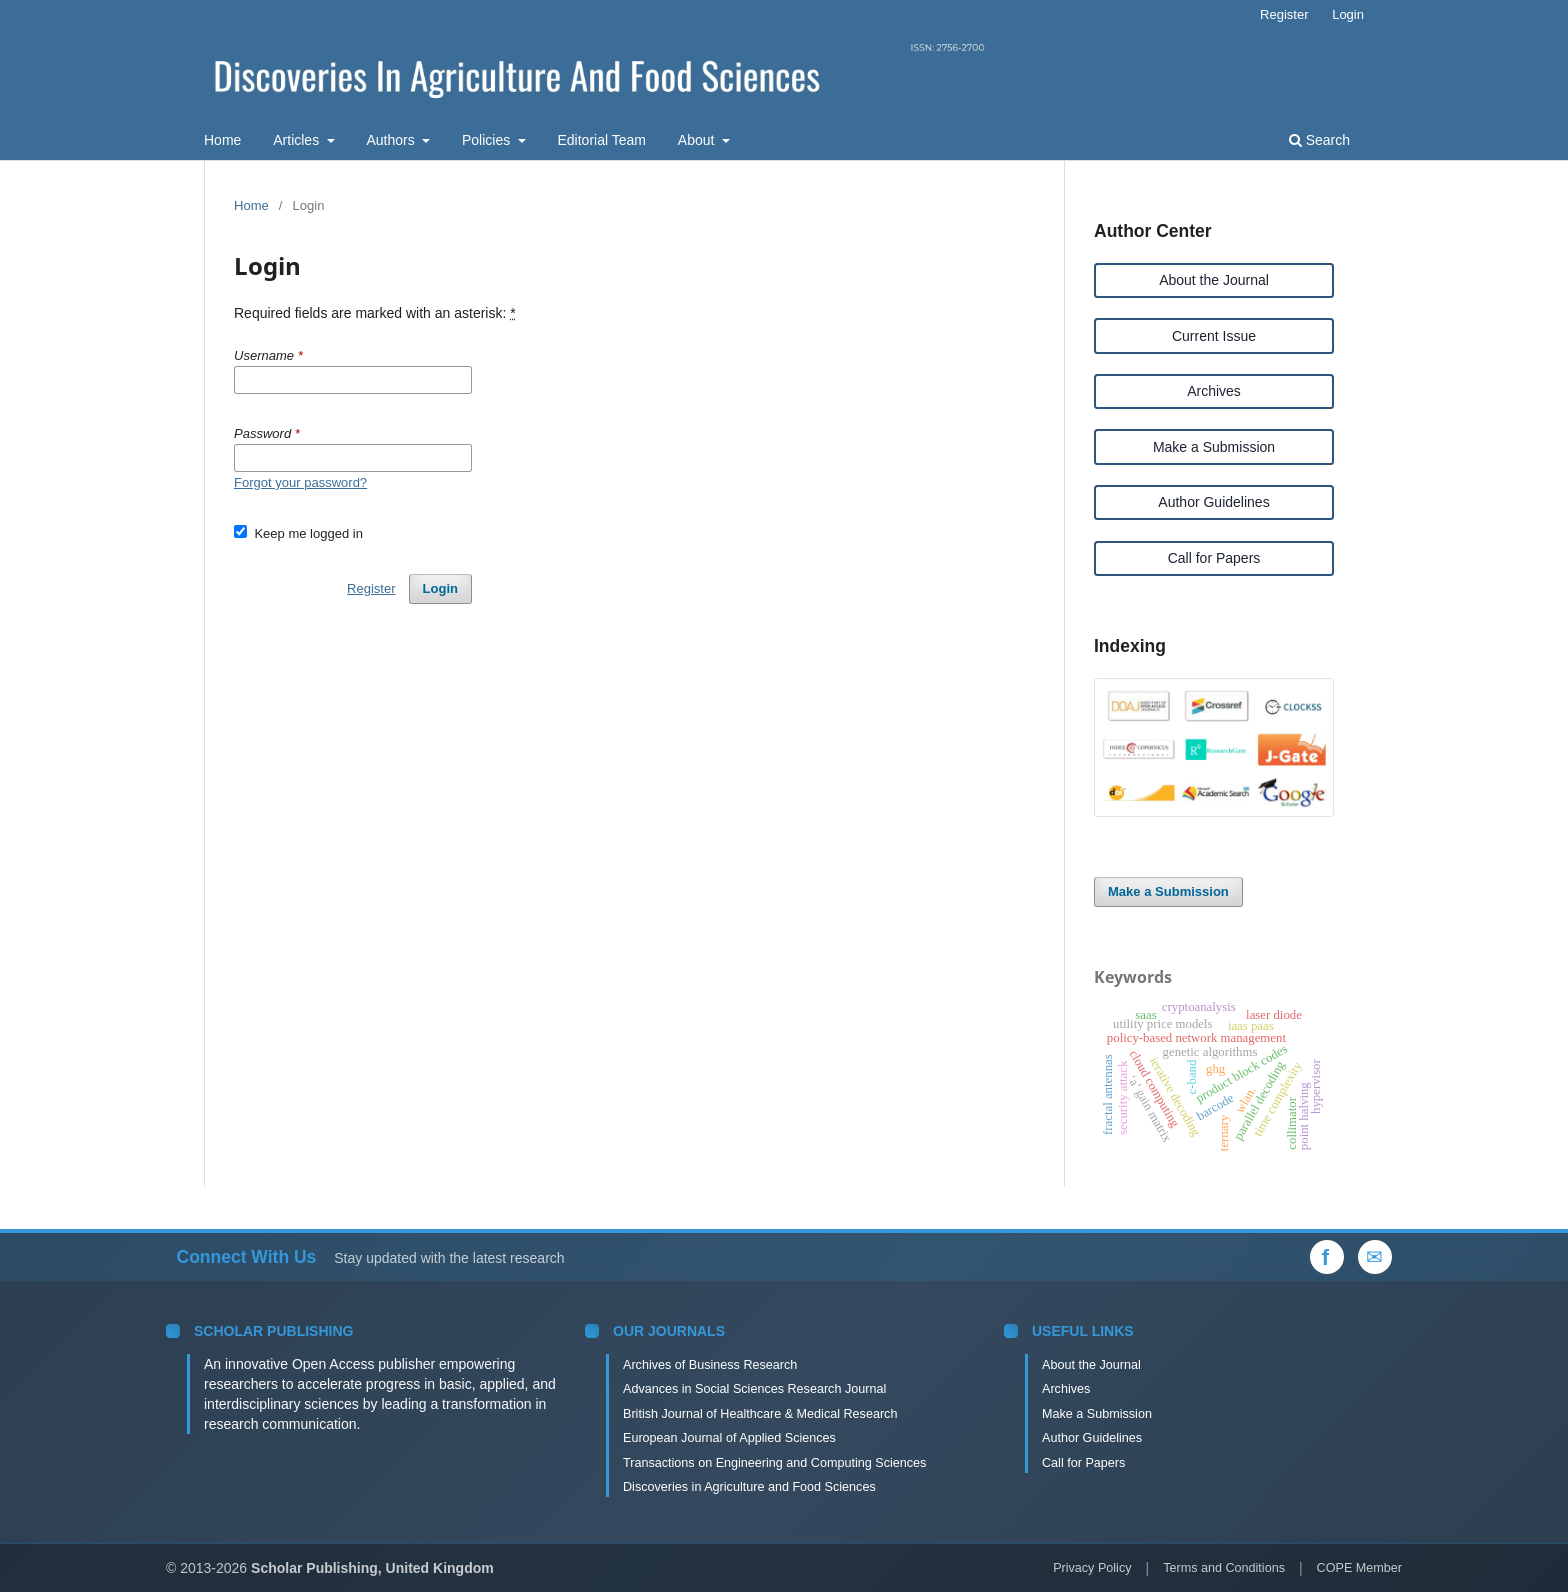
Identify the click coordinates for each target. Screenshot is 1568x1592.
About (698, 140)
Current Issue (1214, 336)
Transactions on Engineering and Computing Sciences (774, 1463)
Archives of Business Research (710, 1365)
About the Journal (1214, 280)
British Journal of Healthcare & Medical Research (760, 1414)
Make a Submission (1214, 447)
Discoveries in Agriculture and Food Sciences (749, 1487)
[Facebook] (1327, 1257)
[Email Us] (1375, 1257)
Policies (488, 140)
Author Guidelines (1213, 502)
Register (1284, 14)
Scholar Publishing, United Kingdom (372, 1568)
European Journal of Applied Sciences (729, 1438)
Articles (298, 140)
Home (222, 140)
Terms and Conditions (1224, 1568)
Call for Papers (1214, 558)
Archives (1214, 391)
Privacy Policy (1092, 1568)
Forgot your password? (300, 482)
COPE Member (1359, 1568)
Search (1319, 140)
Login (1348, 14)
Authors (392, 140)
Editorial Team (602, 140)
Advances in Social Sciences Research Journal (754, 1389)
